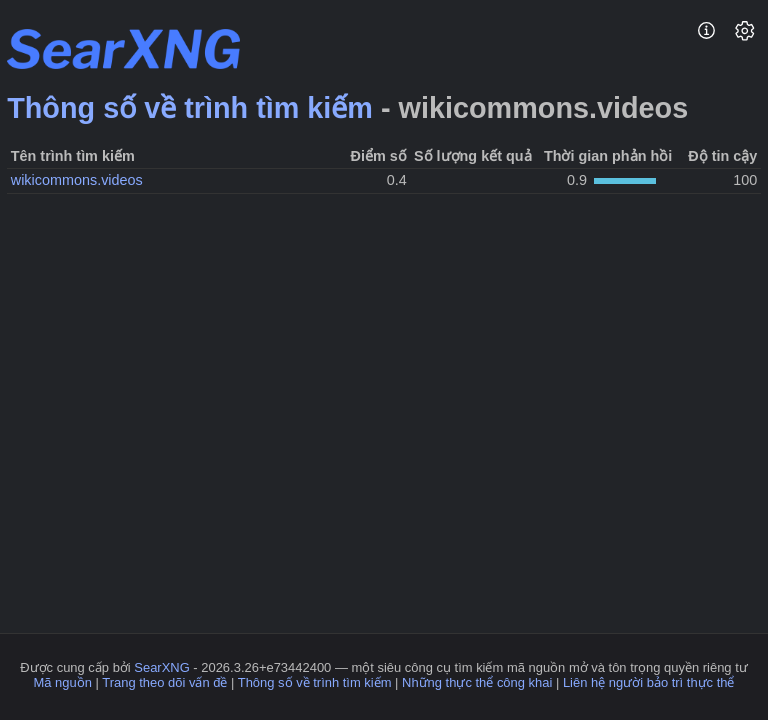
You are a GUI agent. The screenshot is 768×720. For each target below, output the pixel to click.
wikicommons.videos (77, 180)
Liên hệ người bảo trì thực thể (649, 682)
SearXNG (161, 667)
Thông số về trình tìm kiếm (190, 108)
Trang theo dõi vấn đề (164, 682)
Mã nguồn (63, 682)
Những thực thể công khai (477, 682)
